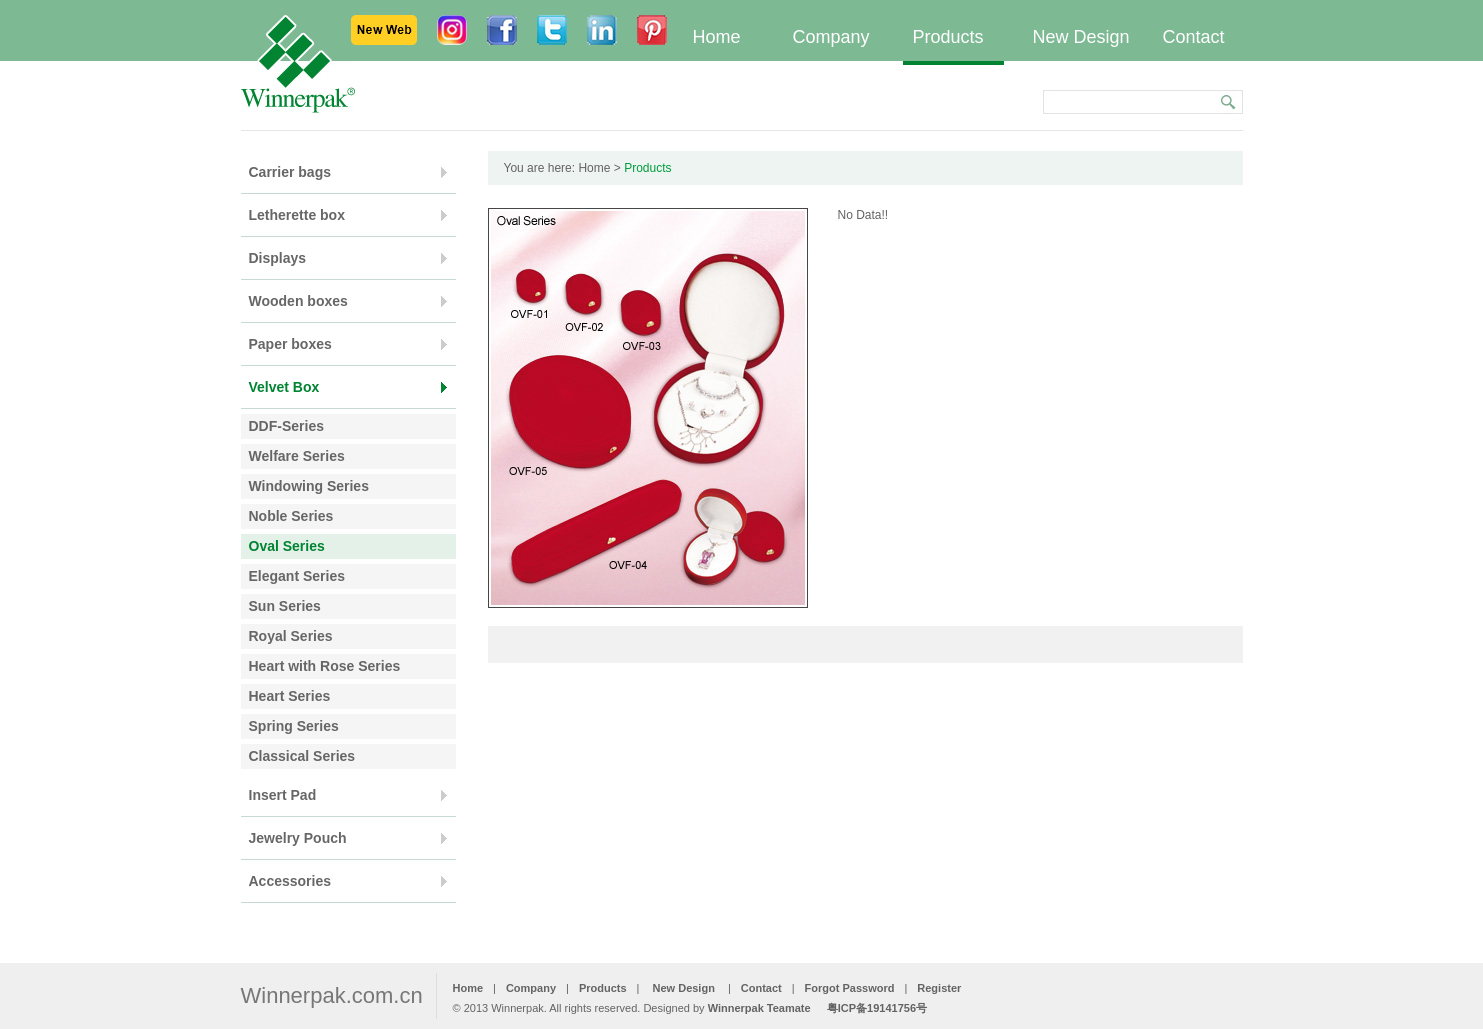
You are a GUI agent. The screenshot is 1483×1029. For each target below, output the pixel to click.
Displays (278, 258)
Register (939, 988)
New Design (1081, 37)
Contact (1194, 37)
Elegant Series (297, 576)
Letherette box (297, 215)
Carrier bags (290, 172)
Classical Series (302, 756)
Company (831, 37)
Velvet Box (284, 387)
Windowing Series (309, 486)
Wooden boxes (298, 301)
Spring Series (294, 726)
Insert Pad (283, 795)
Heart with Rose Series (325, 666)
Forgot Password (850, 988)
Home (717, 37)
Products (948, 37)
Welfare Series (297, 456)
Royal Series (291, 636)
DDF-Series (286, 426)
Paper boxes (290, 344)
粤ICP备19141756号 (877, 1008)
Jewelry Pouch (298, 838)
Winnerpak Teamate (759, 1008)
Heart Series (290, 696)
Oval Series (287, 546)
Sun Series (285, 606)
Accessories (290, 881)
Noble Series (291, 516)
